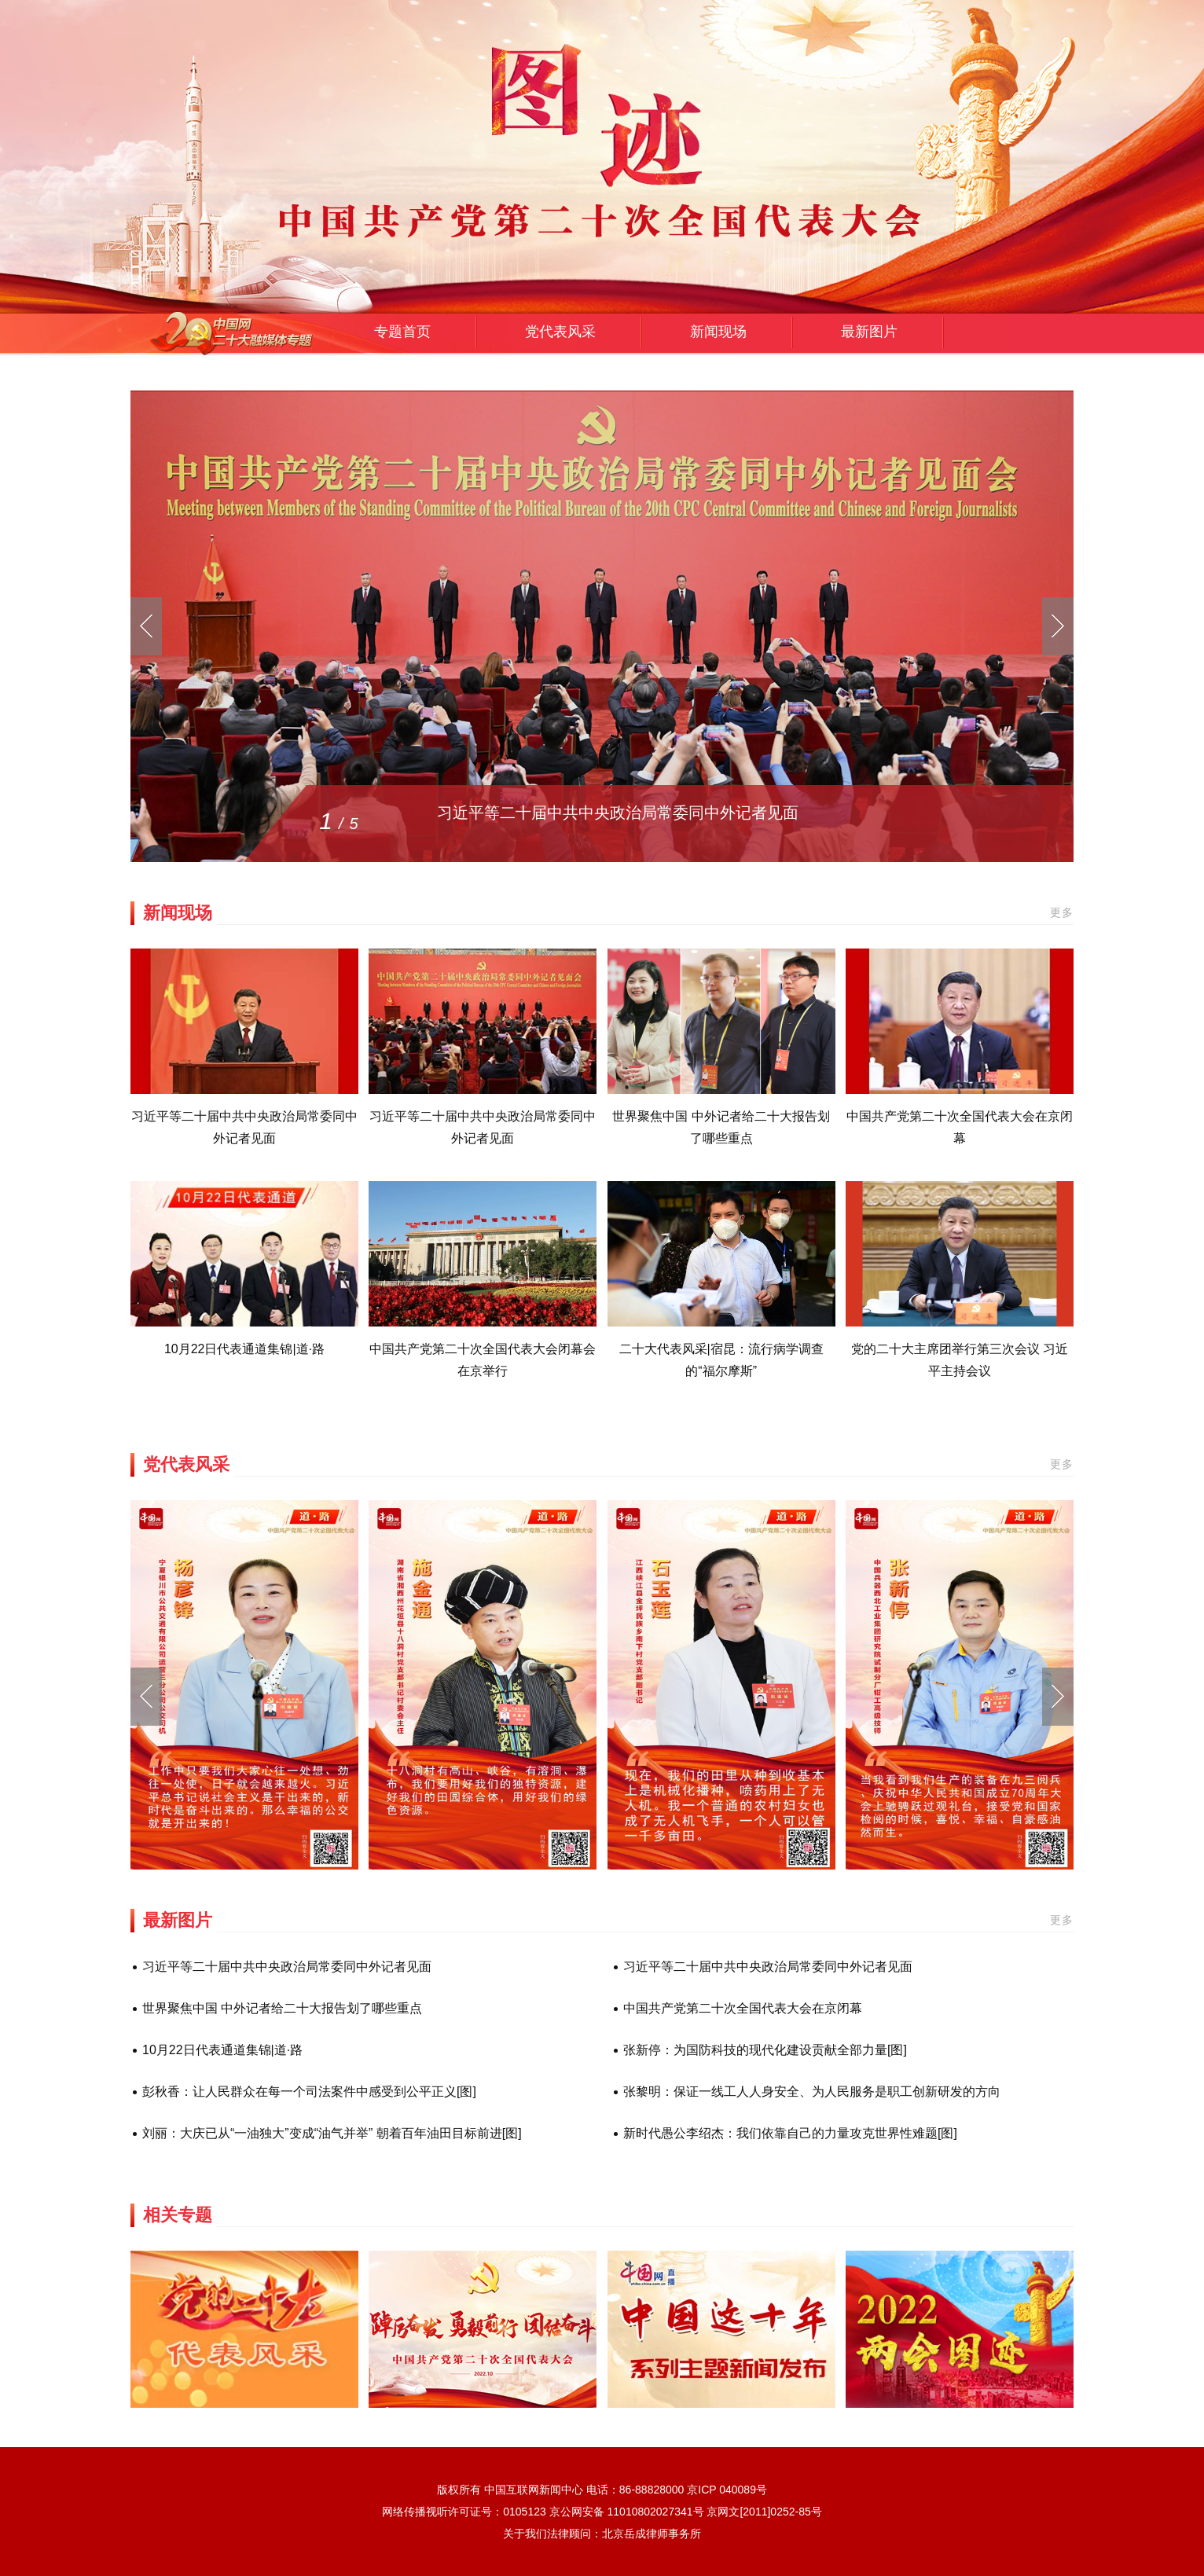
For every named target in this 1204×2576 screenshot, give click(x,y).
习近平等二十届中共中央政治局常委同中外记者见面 (617, 812)
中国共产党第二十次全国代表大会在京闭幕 (742, 2008)
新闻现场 (718, 331)
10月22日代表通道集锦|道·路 (244, 1349)
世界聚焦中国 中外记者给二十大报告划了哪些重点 (282, 2008)
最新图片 (869, 331)
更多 (1062, 912)
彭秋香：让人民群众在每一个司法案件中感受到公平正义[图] (309, 2091)
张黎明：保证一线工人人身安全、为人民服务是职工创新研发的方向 (811, 2091)
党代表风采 (560, 331)
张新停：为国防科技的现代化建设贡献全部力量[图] (765, 2050)
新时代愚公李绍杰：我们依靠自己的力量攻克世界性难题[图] (790, 2133)
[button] (1058, 1697)
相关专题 (177, 2215)
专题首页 (402, 331)
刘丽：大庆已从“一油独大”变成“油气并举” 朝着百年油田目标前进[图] (332, 2133)
